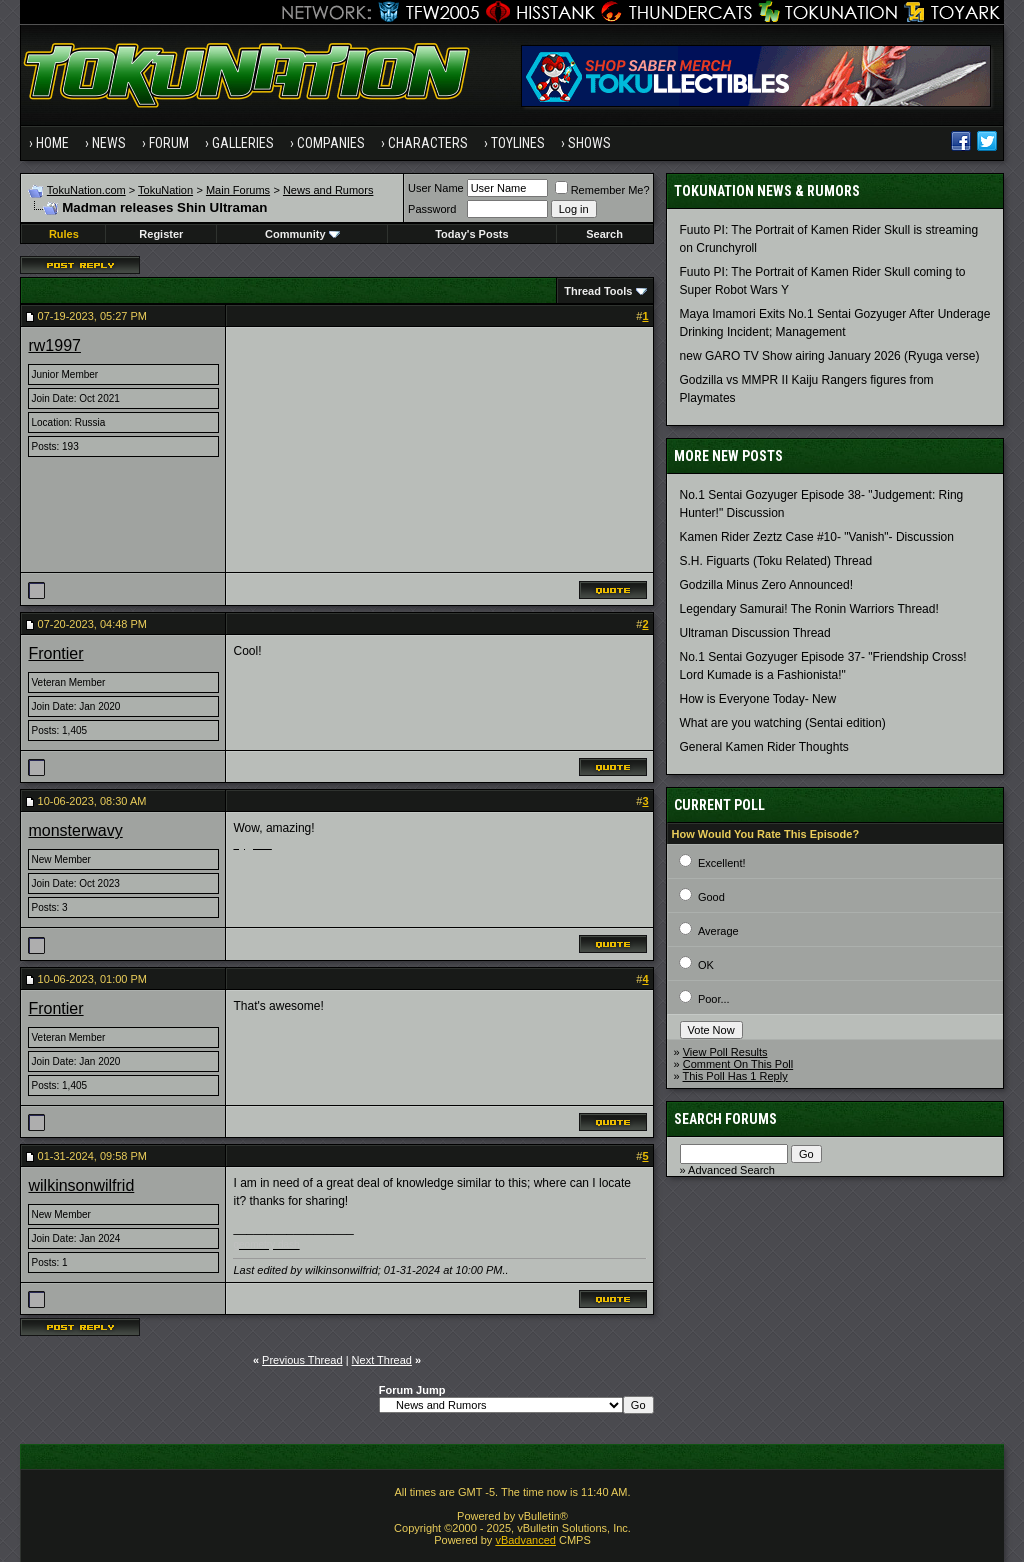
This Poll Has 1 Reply (735, 1076)
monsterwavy (75, 830)
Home (52, 143)
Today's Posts (471, 234)
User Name (436, 188)
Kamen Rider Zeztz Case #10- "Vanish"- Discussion (817, 537)
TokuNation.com (86, 190)
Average (718, 931)
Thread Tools (598, 291)
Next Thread (382, 1360)
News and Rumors (328, 190)
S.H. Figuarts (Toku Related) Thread (776, 561)
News (109, 143)
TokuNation (165, 190)
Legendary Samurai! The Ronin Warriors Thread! (809, 609)
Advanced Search (731, 1170)
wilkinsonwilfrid (81, 1185)
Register (161, 234)
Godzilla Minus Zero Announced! (766, 585)
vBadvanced (525, 1540)
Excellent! (722, 863)
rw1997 (54, 345)
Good (711, 897)
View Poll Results (725, 1052)
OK (706, 965)
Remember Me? (602, 190)
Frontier (55, 653)
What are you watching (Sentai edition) (783, 723)
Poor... (714, 999)
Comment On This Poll (738, 1064)
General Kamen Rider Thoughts (764, 747)
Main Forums (238, 190)
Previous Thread (302, 1360)
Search (604, 234)
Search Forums (725, 1119)
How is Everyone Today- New (758, 699)
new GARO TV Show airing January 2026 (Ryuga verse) (830, 356)
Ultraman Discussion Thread (755, 633)
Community (302, 234)
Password (432, 209)
